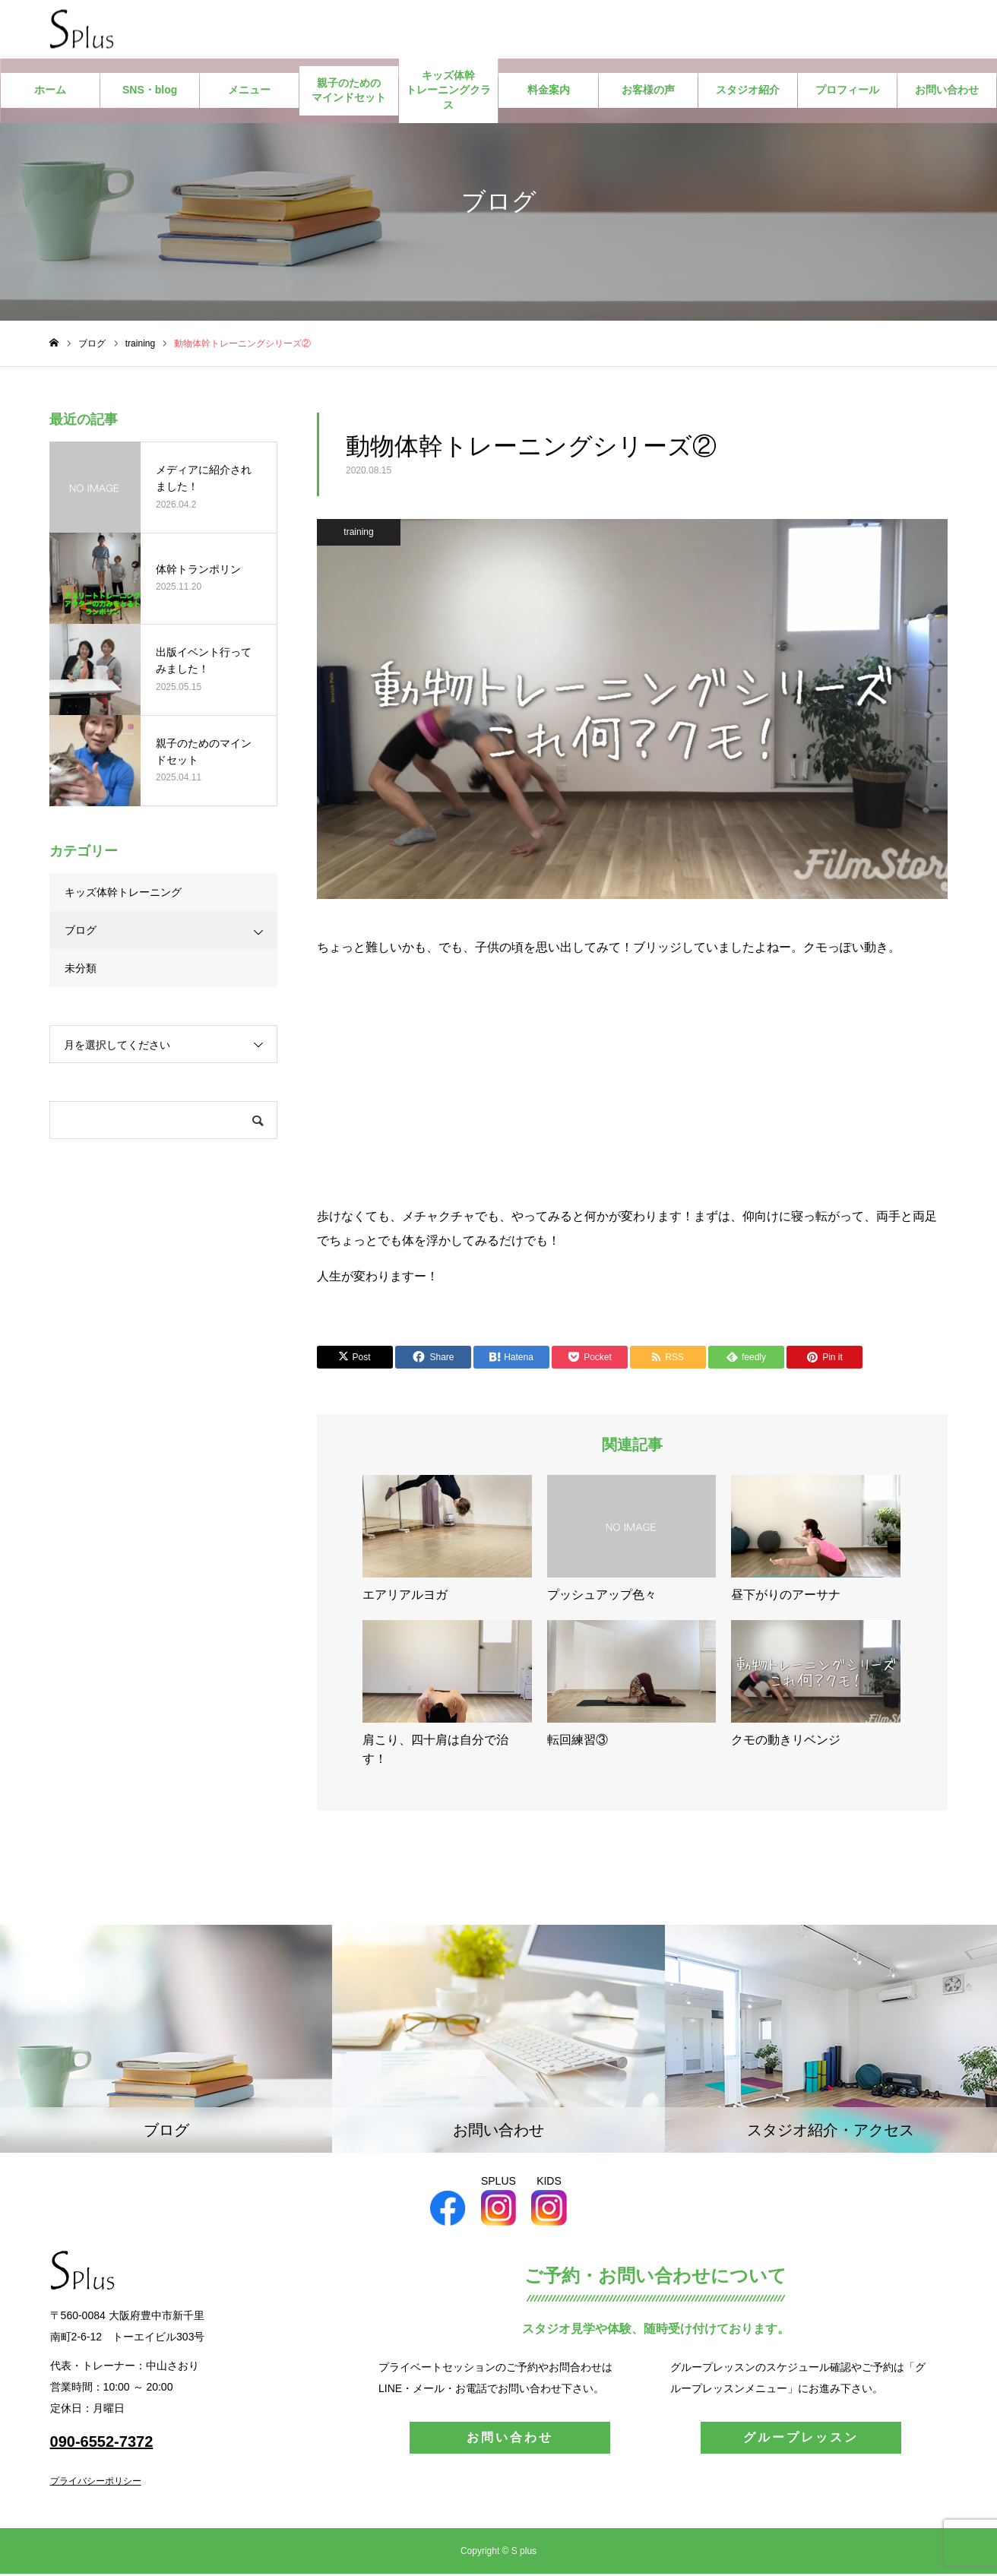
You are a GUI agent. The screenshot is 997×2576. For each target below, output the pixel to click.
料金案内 (548, 93)
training (358, 534)
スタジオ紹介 (748, 93)
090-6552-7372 (102, 2443)
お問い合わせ (947, 93)
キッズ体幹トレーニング (123, 894)
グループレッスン (801, 2439)
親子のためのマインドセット (349, 92)
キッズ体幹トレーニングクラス (448, 92)
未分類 (81, 970)
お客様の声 (648, 93)
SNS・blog (149, 93)
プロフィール (847, 93)
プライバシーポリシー (95, 2483)
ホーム (50, 93)
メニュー (249, 93)
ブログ (81, 932)
